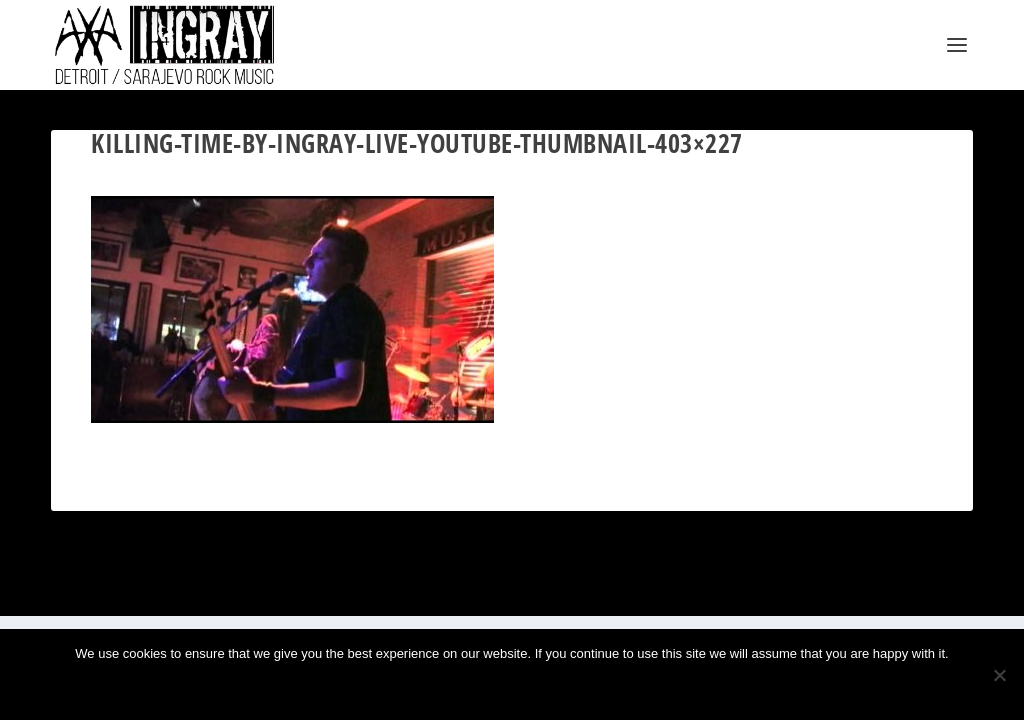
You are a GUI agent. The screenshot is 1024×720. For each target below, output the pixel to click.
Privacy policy (543, 687)
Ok (446, 687)
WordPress (272, 592)
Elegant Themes (147, 592)
